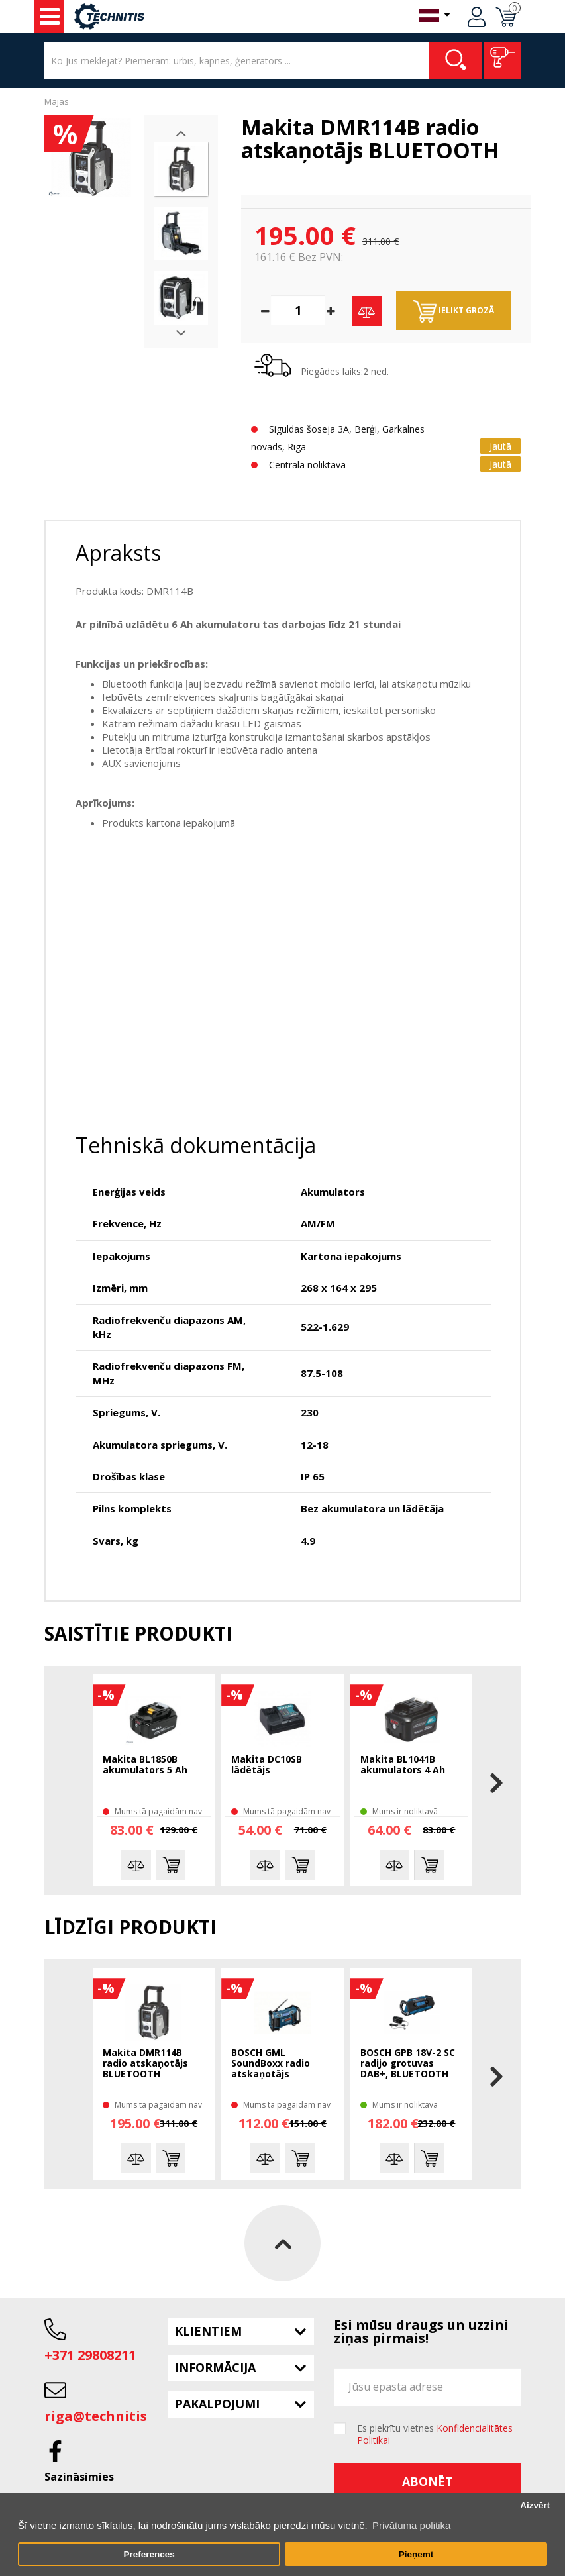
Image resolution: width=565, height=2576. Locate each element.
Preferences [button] (148, 2554)
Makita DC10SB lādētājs (266, 1765)
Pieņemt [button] (416, 2554)
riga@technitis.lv (103, 2416)
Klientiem (208, 2331)
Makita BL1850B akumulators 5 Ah (145, 1765)
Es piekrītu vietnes (435, 2434)
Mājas (56, 101)
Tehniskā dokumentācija (196, 1145)
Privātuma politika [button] (411, 2525)
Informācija (215, 2367)
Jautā (500, 446)
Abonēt (427, 2481)
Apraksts (118, 552)
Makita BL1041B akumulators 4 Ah (402, 1765)
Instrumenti (50, 16)
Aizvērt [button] (535, 2505)
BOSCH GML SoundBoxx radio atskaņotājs (270, 2063)
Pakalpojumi (217, 2404)
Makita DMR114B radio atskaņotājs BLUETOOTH (145, 2063)
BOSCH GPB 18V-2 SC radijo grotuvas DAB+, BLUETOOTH (407, 2063)
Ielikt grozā (453, 311)
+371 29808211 (90, 2355)
